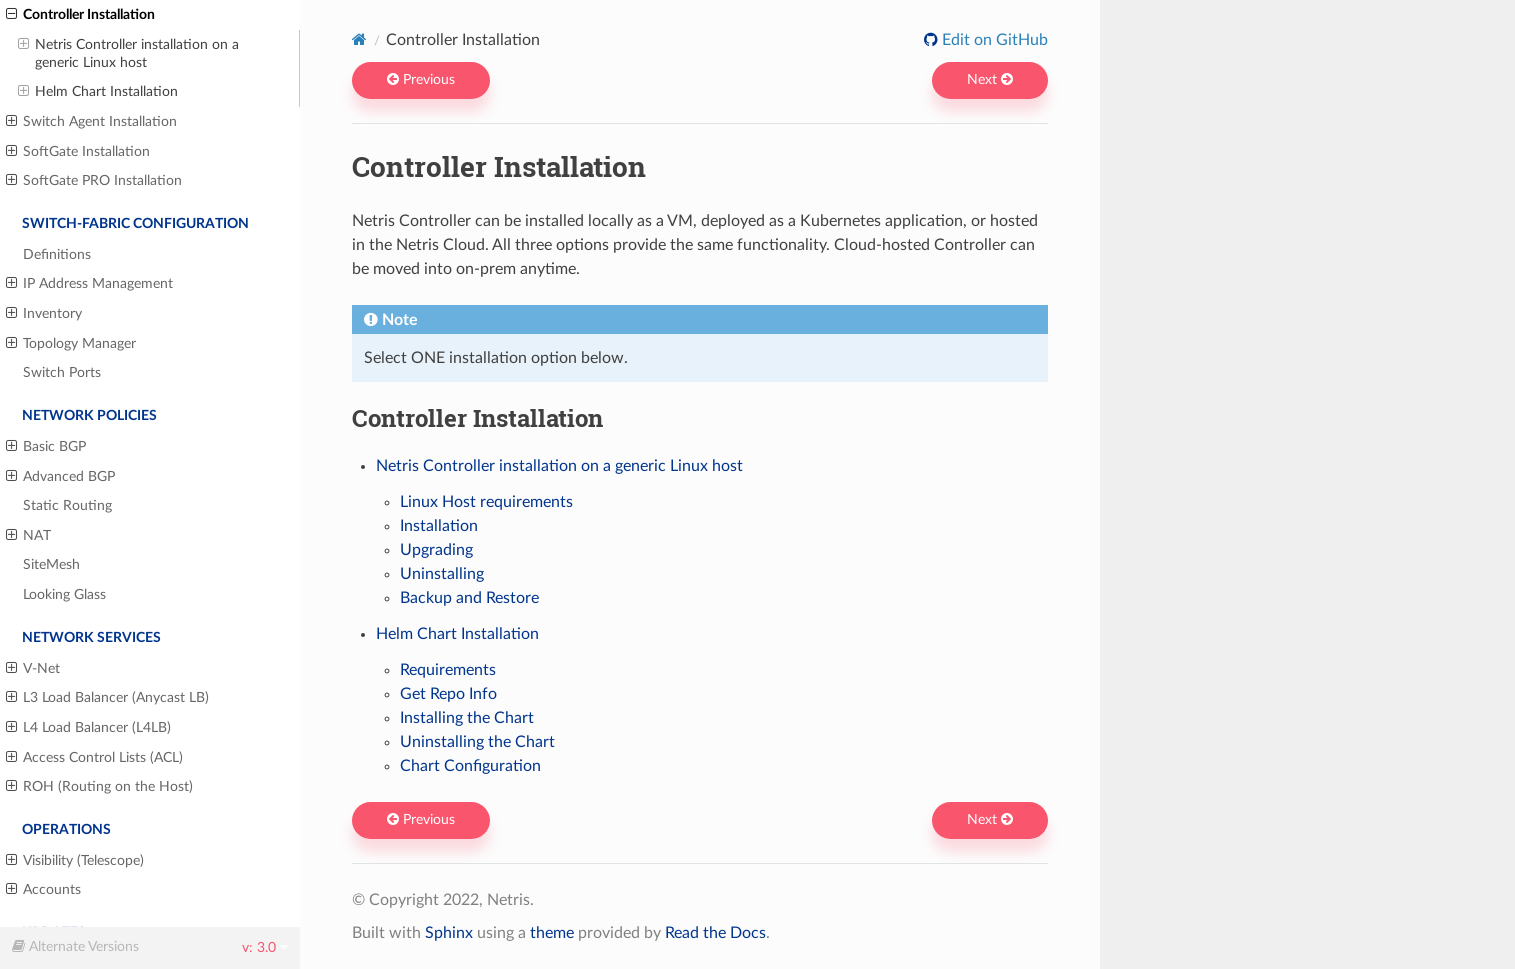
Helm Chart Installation (98, 92)
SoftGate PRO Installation (94, 181)
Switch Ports (62, 372)
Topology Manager (71, 344)
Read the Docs (715, 933)
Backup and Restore (469, 598)
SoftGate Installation (78, 152)
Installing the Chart (467, 718)
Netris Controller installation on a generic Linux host (128, 53)
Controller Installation (80, 15)
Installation (439, 526)
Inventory (44, 314)
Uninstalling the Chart (477, 742)
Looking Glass (64, 594)
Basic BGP (46, 447)
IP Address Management (89, 284)
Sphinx (449, 933)
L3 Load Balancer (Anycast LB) (107, 698)
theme (552, 933)
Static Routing (67, 505)
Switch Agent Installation (91, 122)
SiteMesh (51, 564)
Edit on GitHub (993, 40)
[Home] (359, 39)
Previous (421, 80)
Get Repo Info (448, 694)
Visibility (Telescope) (75, 861)
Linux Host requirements (486, 502)
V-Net (33, 669)
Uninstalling (442, 574)
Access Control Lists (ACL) (94, 758)
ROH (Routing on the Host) (99, 787)
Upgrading (436, 550)
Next (990, 80)
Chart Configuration (470, 766)
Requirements (448, 670)
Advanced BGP (60, 477)
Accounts (43, 890)
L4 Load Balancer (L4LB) (88, 728)
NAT (28, 536)
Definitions (57, 254)
